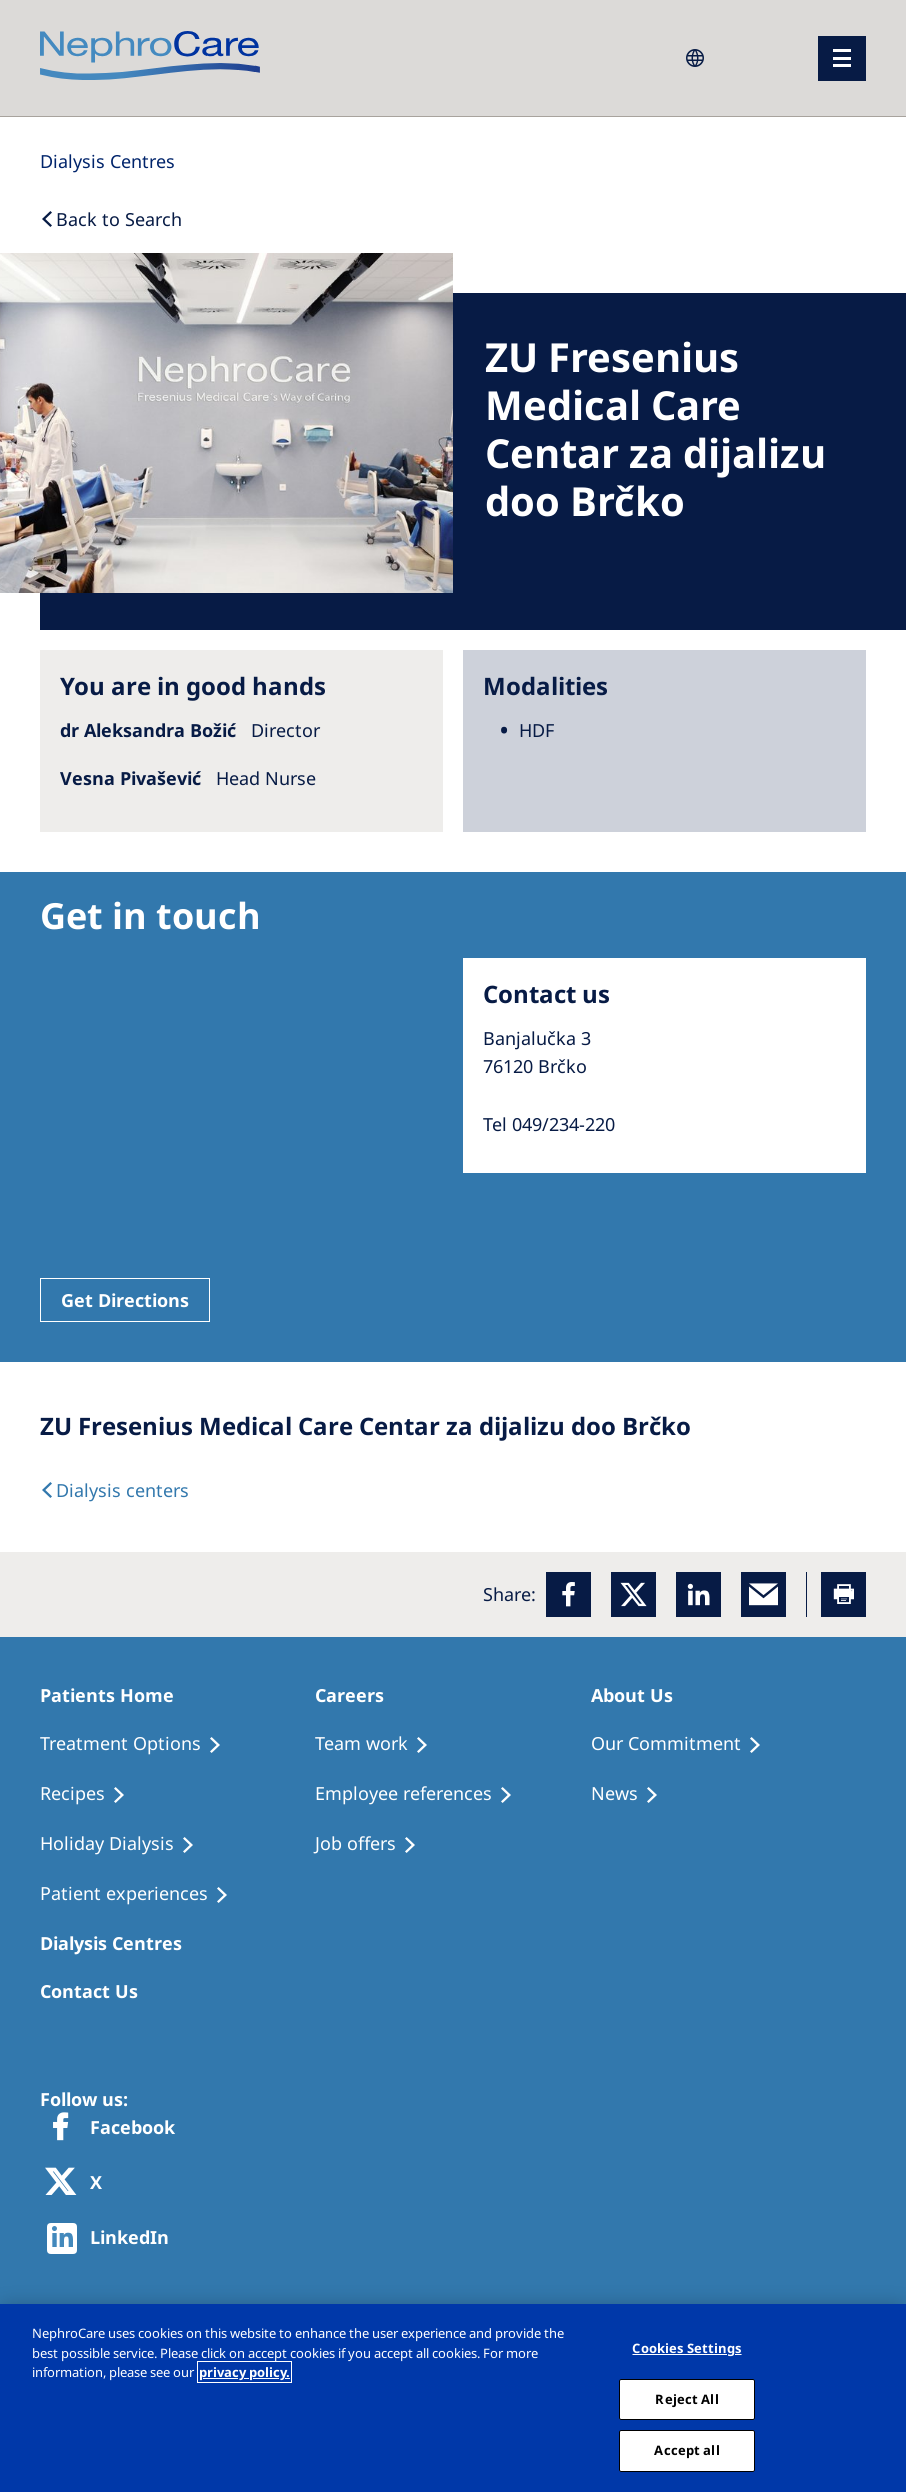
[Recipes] (92, 1794)
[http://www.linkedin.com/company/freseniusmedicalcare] (113, 2238)
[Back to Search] (111, 219)
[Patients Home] (116, 1695)
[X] (80, 2183)
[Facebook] (568, 1594)
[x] (633, 1594)
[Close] (884, 2398)
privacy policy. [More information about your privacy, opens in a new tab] (244, 2372)
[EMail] (763, 1594)
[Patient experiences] (143, 1894)
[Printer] (843, 1594)
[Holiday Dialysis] (126, 1844)
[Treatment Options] (140, 1744)
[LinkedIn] (698, 1594)
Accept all (686, 2450)
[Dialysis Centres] (107, 161)
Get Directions (125, 1300)
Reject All (686, 2399)
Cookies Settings (686, 2348)
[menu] (842, 58)
